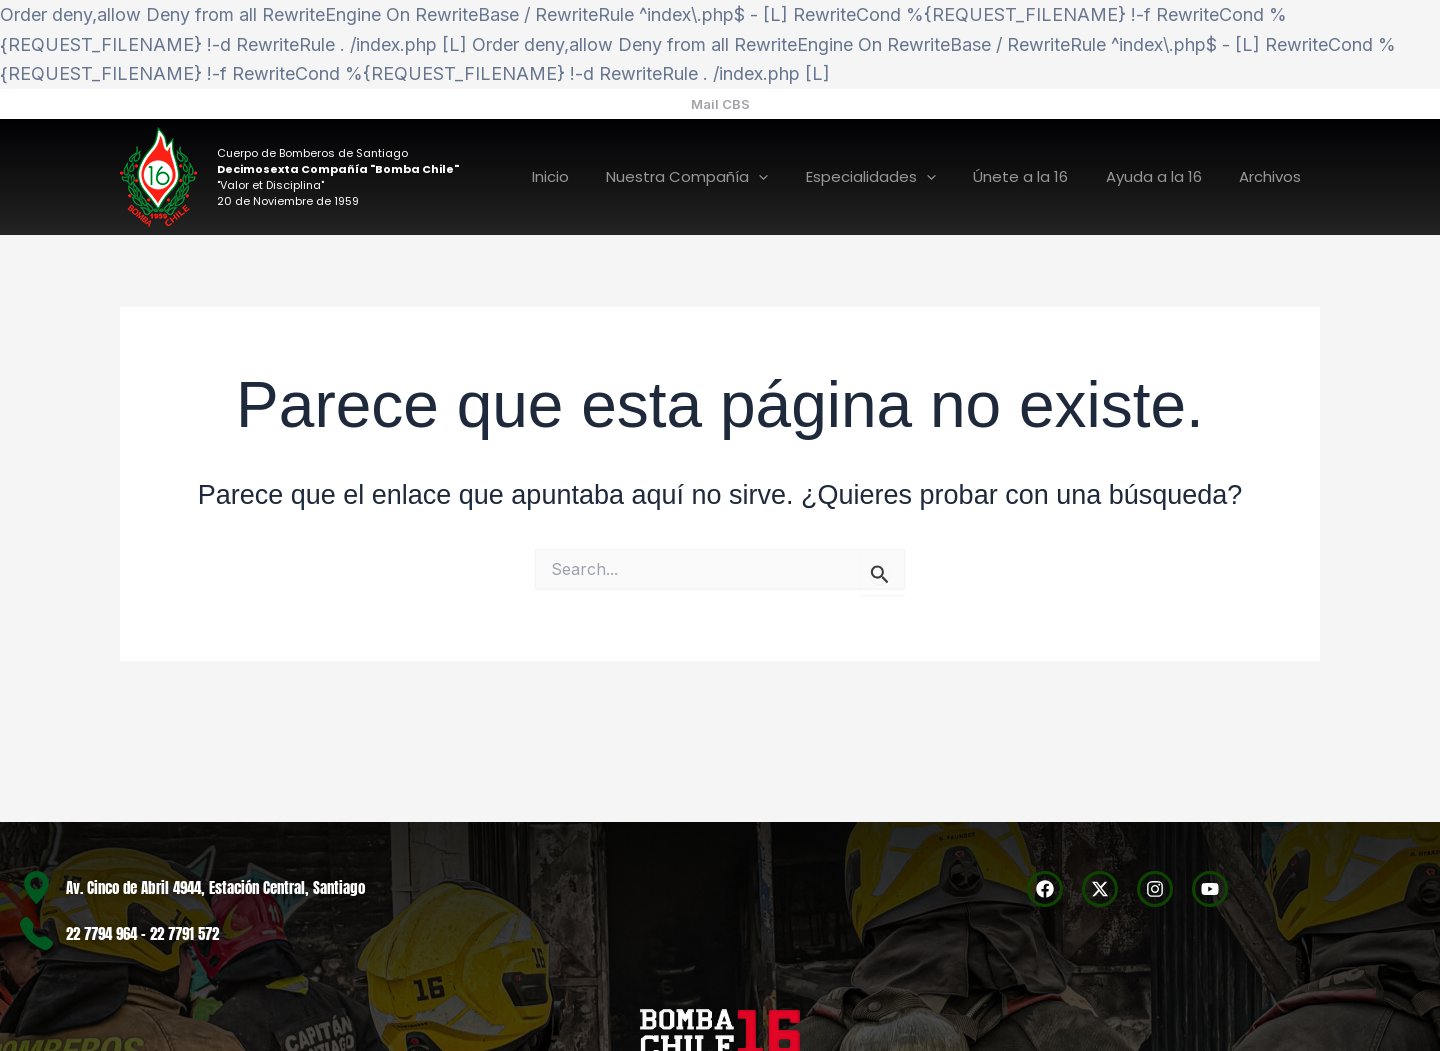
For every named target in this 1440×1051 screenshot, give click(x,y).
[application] (792, 177)
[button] (720, 104)
